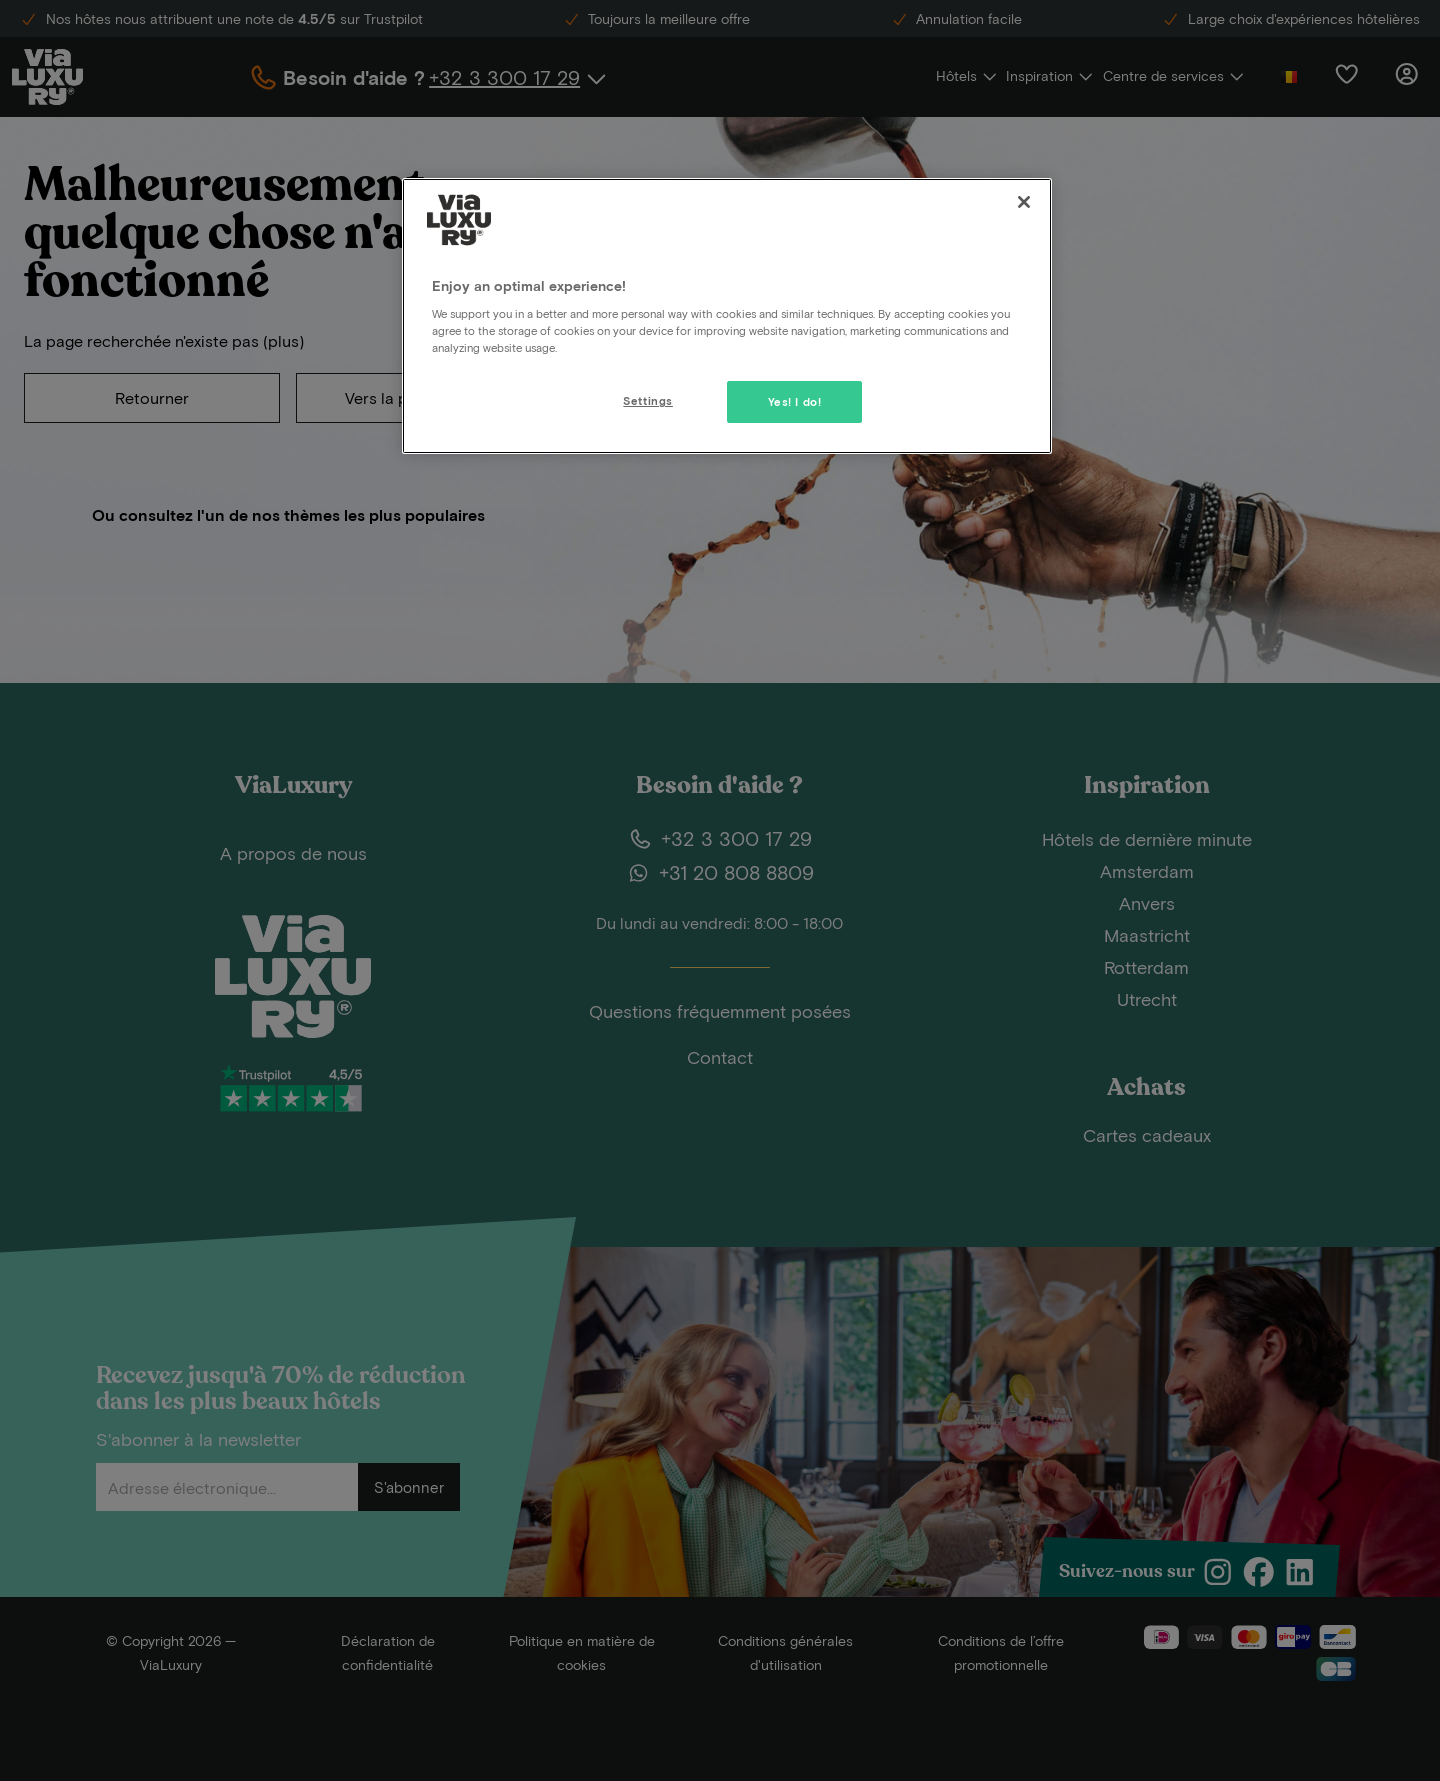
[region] (727, 316)
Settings (648, 400)
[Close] (1024, 202)
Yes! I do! (795, 401)
